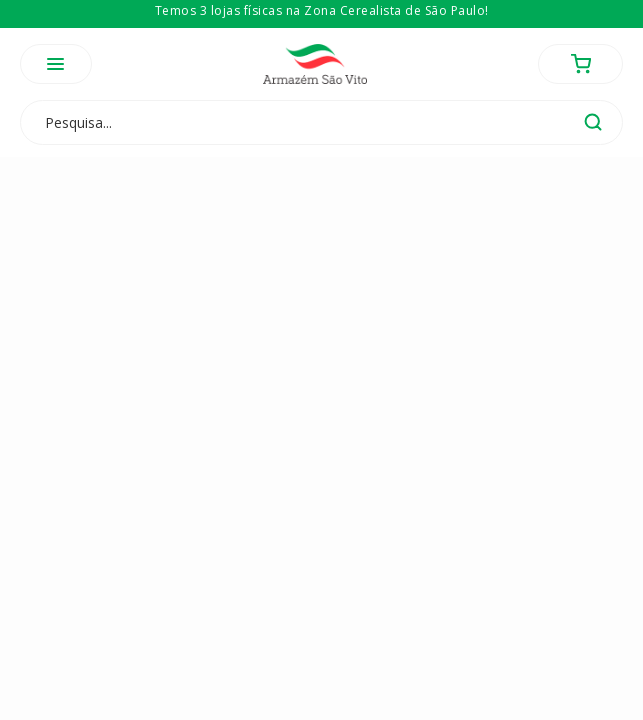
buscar (593, 122)
